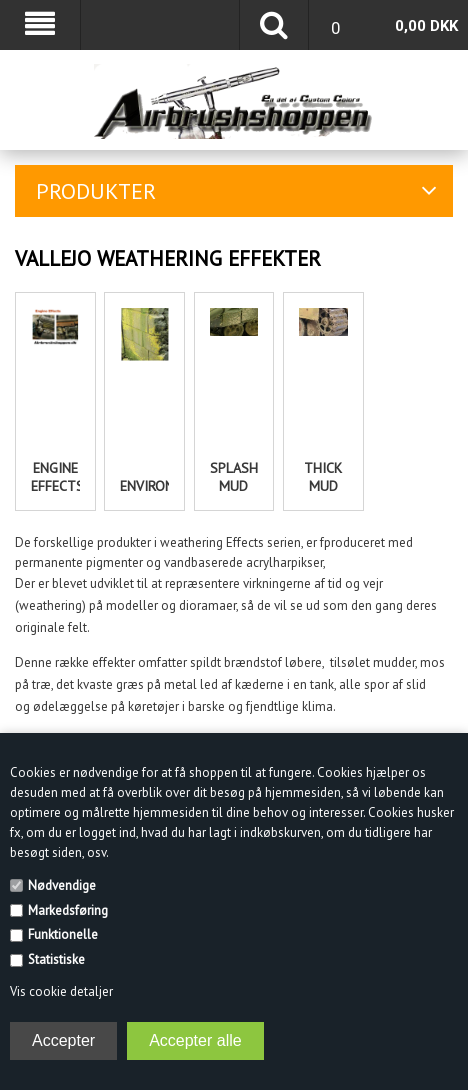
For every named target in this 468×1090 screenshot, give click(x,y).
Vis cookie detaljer (61, 991)
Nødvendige (62, 885)
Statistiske (56, 959)
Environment (144, 486)
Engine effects (55, 477)
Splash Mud (234, 477)
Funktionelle (63, 934)
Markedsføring (68, 910)
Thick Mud (323, 477)
